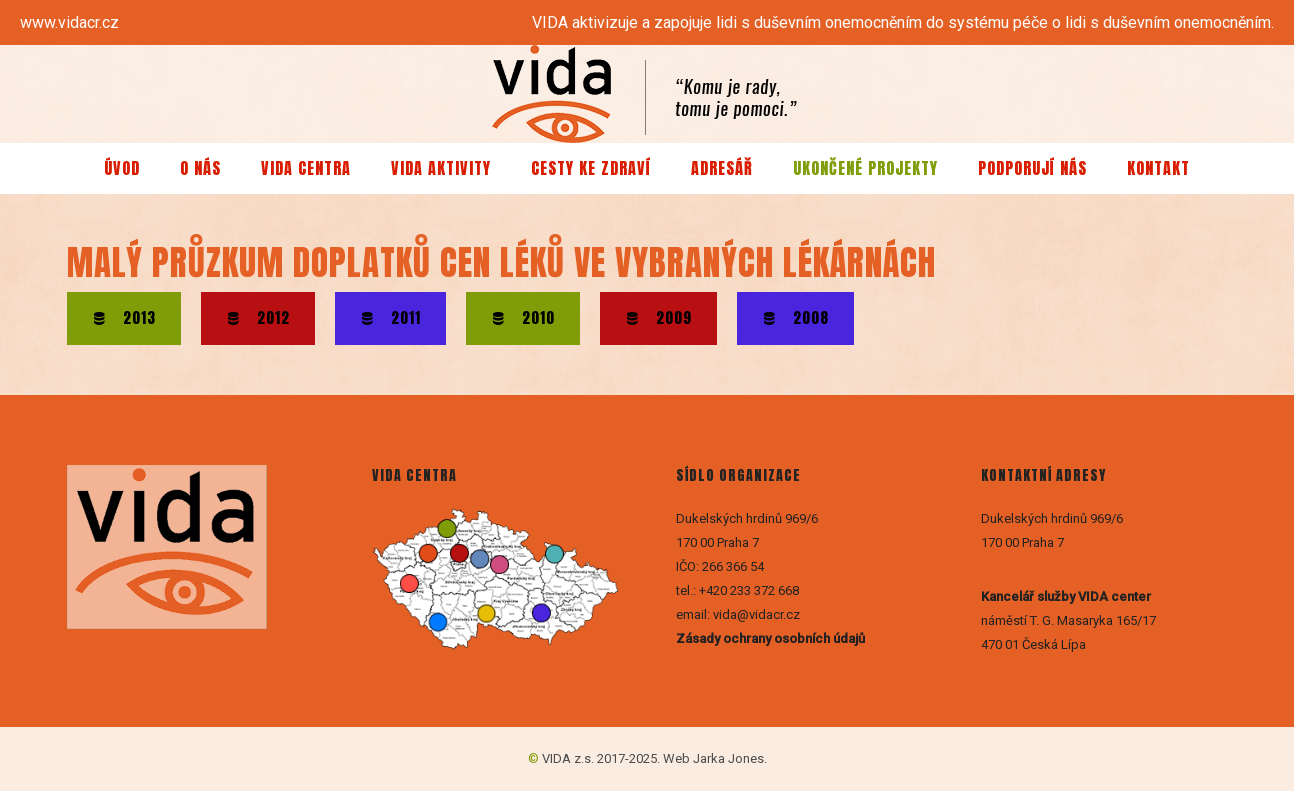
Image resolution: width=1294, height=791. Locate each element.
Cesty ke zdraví (591, 168)
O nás (200, 168)
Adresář (722, 168)
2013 (124, 317)
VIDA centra (306, 168)
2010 (523, 317)
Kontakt (1158, 168)
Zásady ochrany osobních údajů (772, 638)
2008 (795, 317)
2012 (258, 317)
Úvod (122, 168)
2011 (390, 317)
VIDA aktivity (441, 168)
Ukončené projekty (865, 168)
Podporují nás (1032, 168)
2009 (658, 317)
